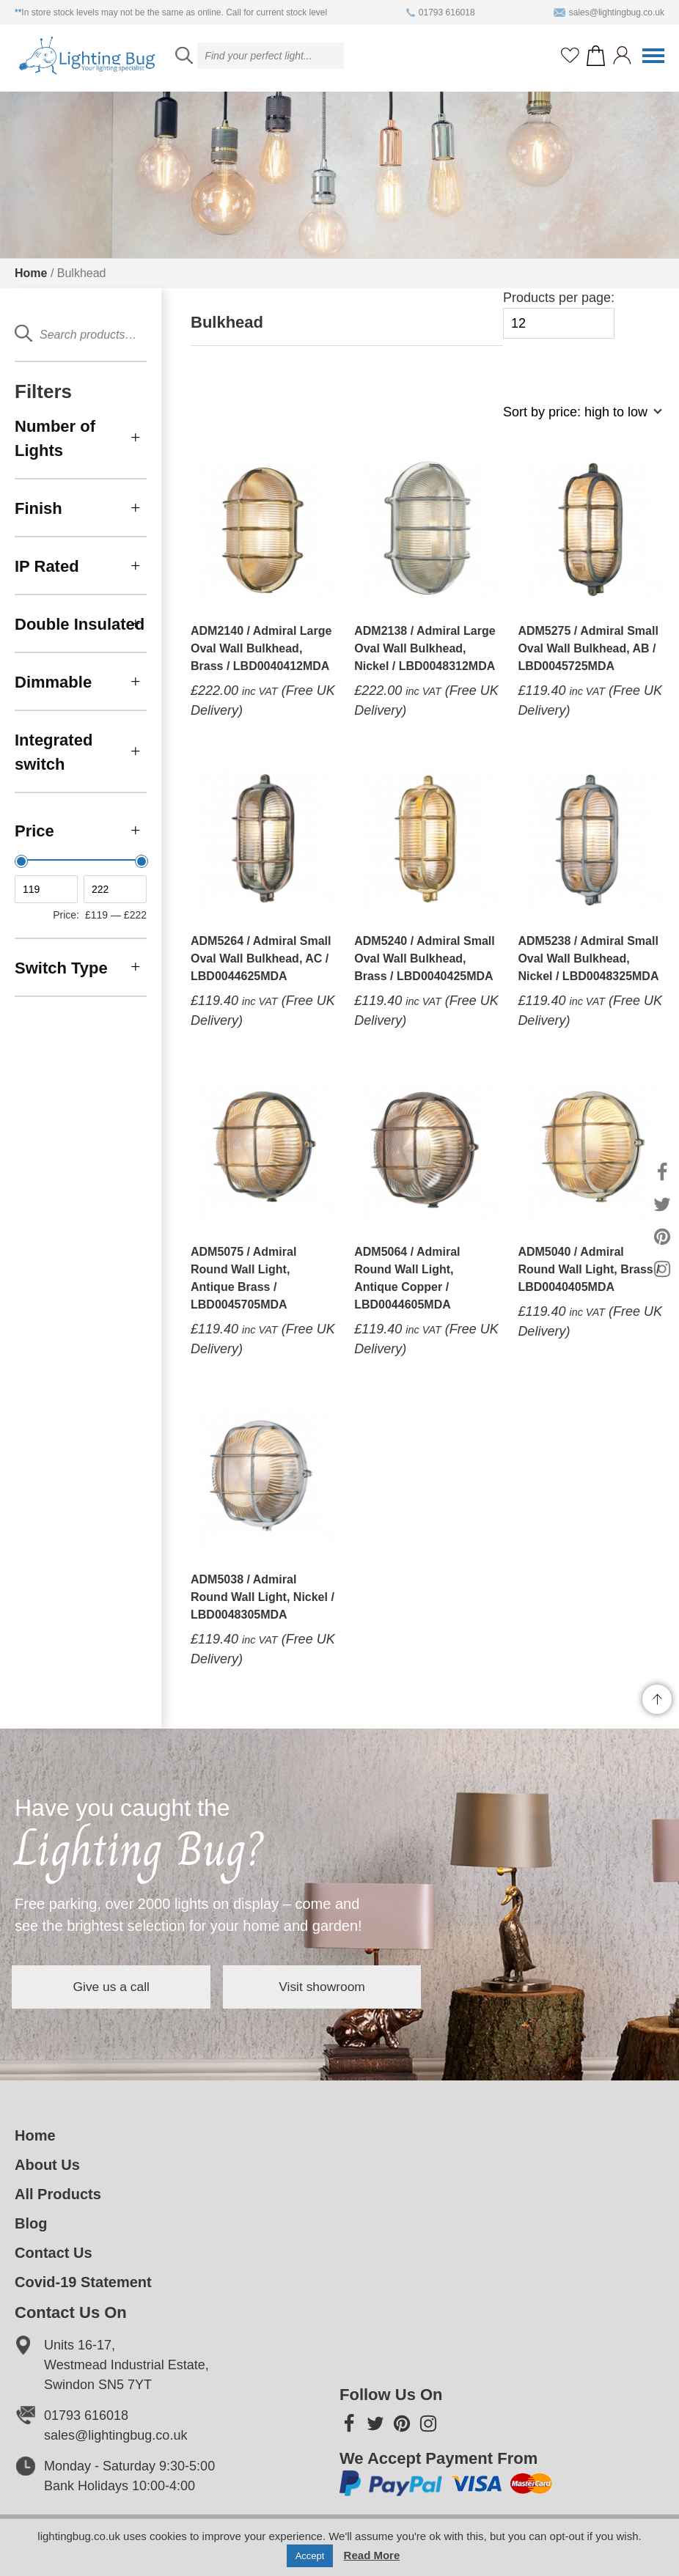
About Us (47, 2165)
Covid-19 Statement (83, 2282)
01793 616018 (440, 12)
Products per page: (558, 314)
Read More (372, 2555)
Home (31, 273)
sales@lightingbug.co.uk (609, 12)
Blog (31, 2223)
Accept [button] (310, 2555)
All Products (58, 2194)
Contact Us (53, 2253)
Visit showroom (362, 1986)
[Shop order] (576, 420)
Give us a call (124, 1986)
